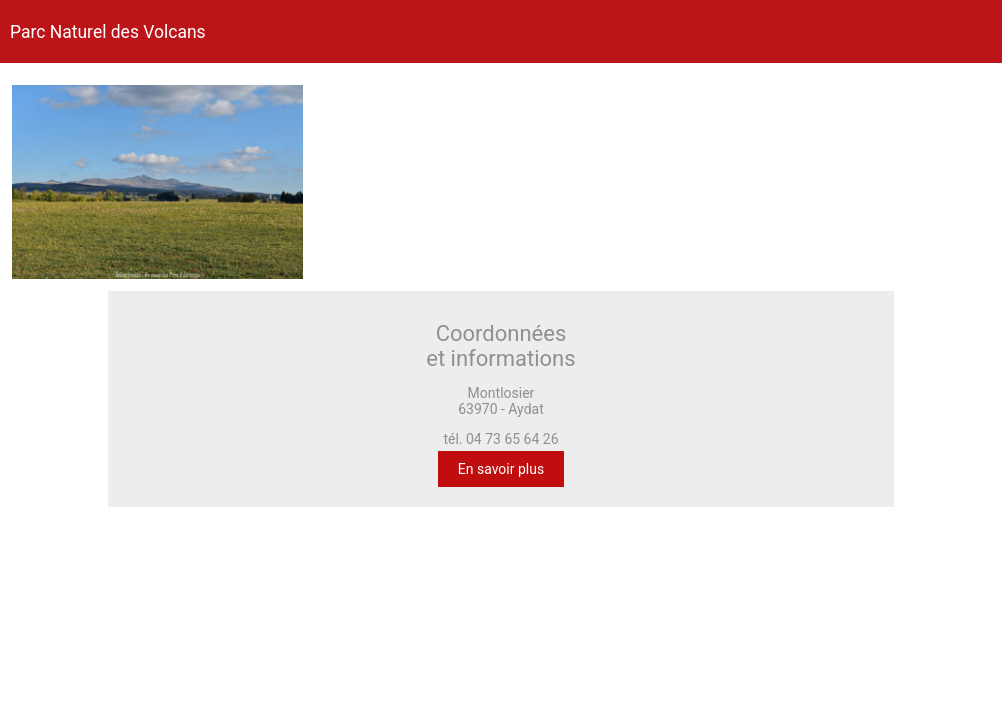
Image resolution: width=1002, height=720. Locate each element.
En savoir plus (501, 469)
